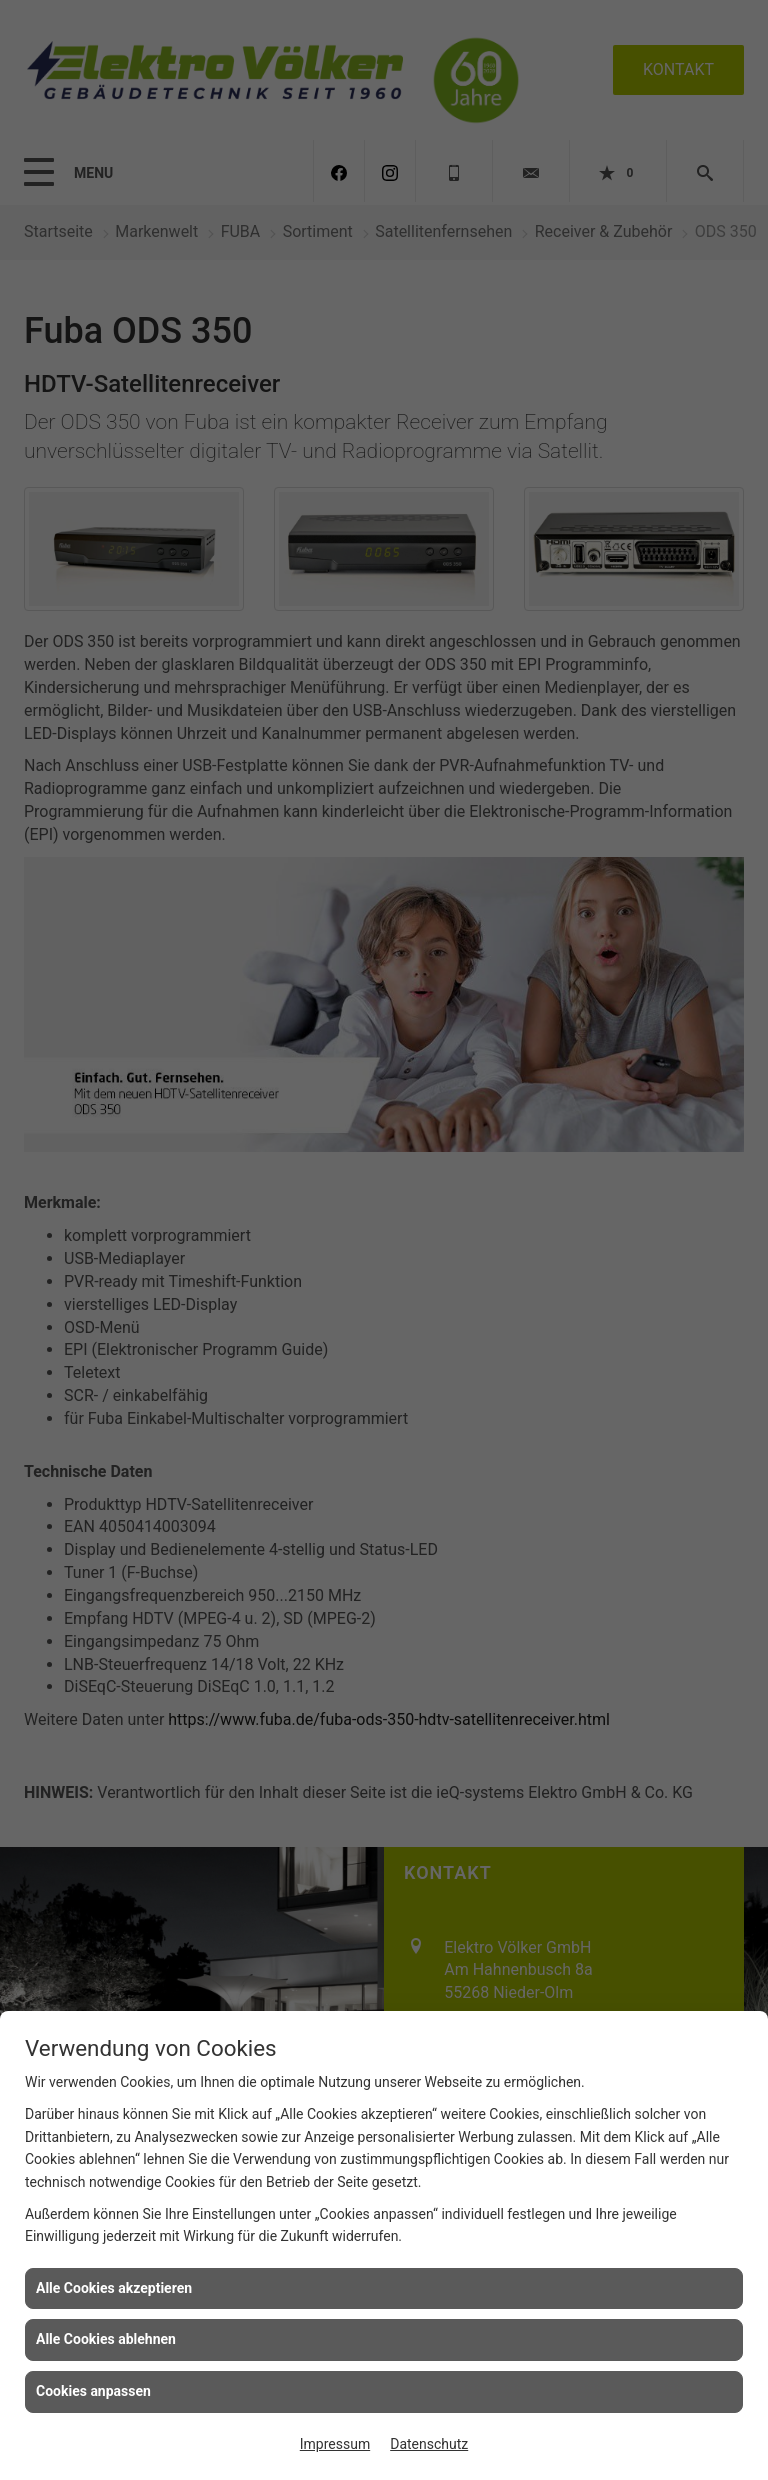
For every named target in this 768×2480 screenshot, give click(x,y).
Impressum (335, 2444)
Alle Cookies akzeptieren (114, 2288)
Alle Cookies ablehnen (106, 2339)
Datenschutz (429, 2444)
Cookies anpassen (93, 2391)
